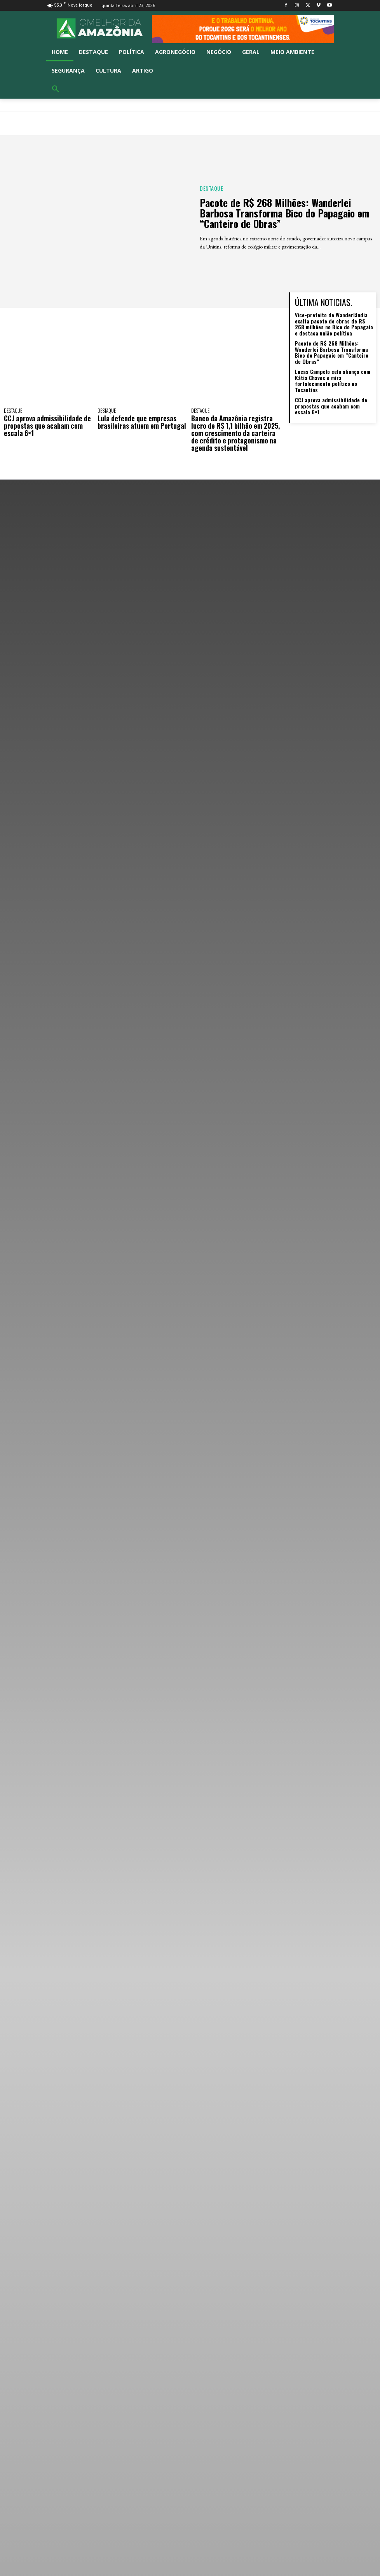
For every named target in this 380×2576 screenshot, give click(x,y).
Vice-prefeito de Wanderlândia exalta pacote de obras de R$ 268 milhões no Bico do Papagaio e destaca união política (334, 324)
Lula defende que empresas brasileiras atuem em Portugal (142, 421)
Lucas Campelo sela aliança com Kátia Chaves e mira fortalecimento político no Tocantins (332, 380)
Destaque (211, 189)
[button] (55, 89)
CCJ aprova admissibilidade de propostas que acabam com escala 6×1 (48, 425)
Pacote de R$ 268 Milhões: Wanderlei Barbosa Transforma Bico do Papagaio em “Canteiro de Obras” (285, 212)
